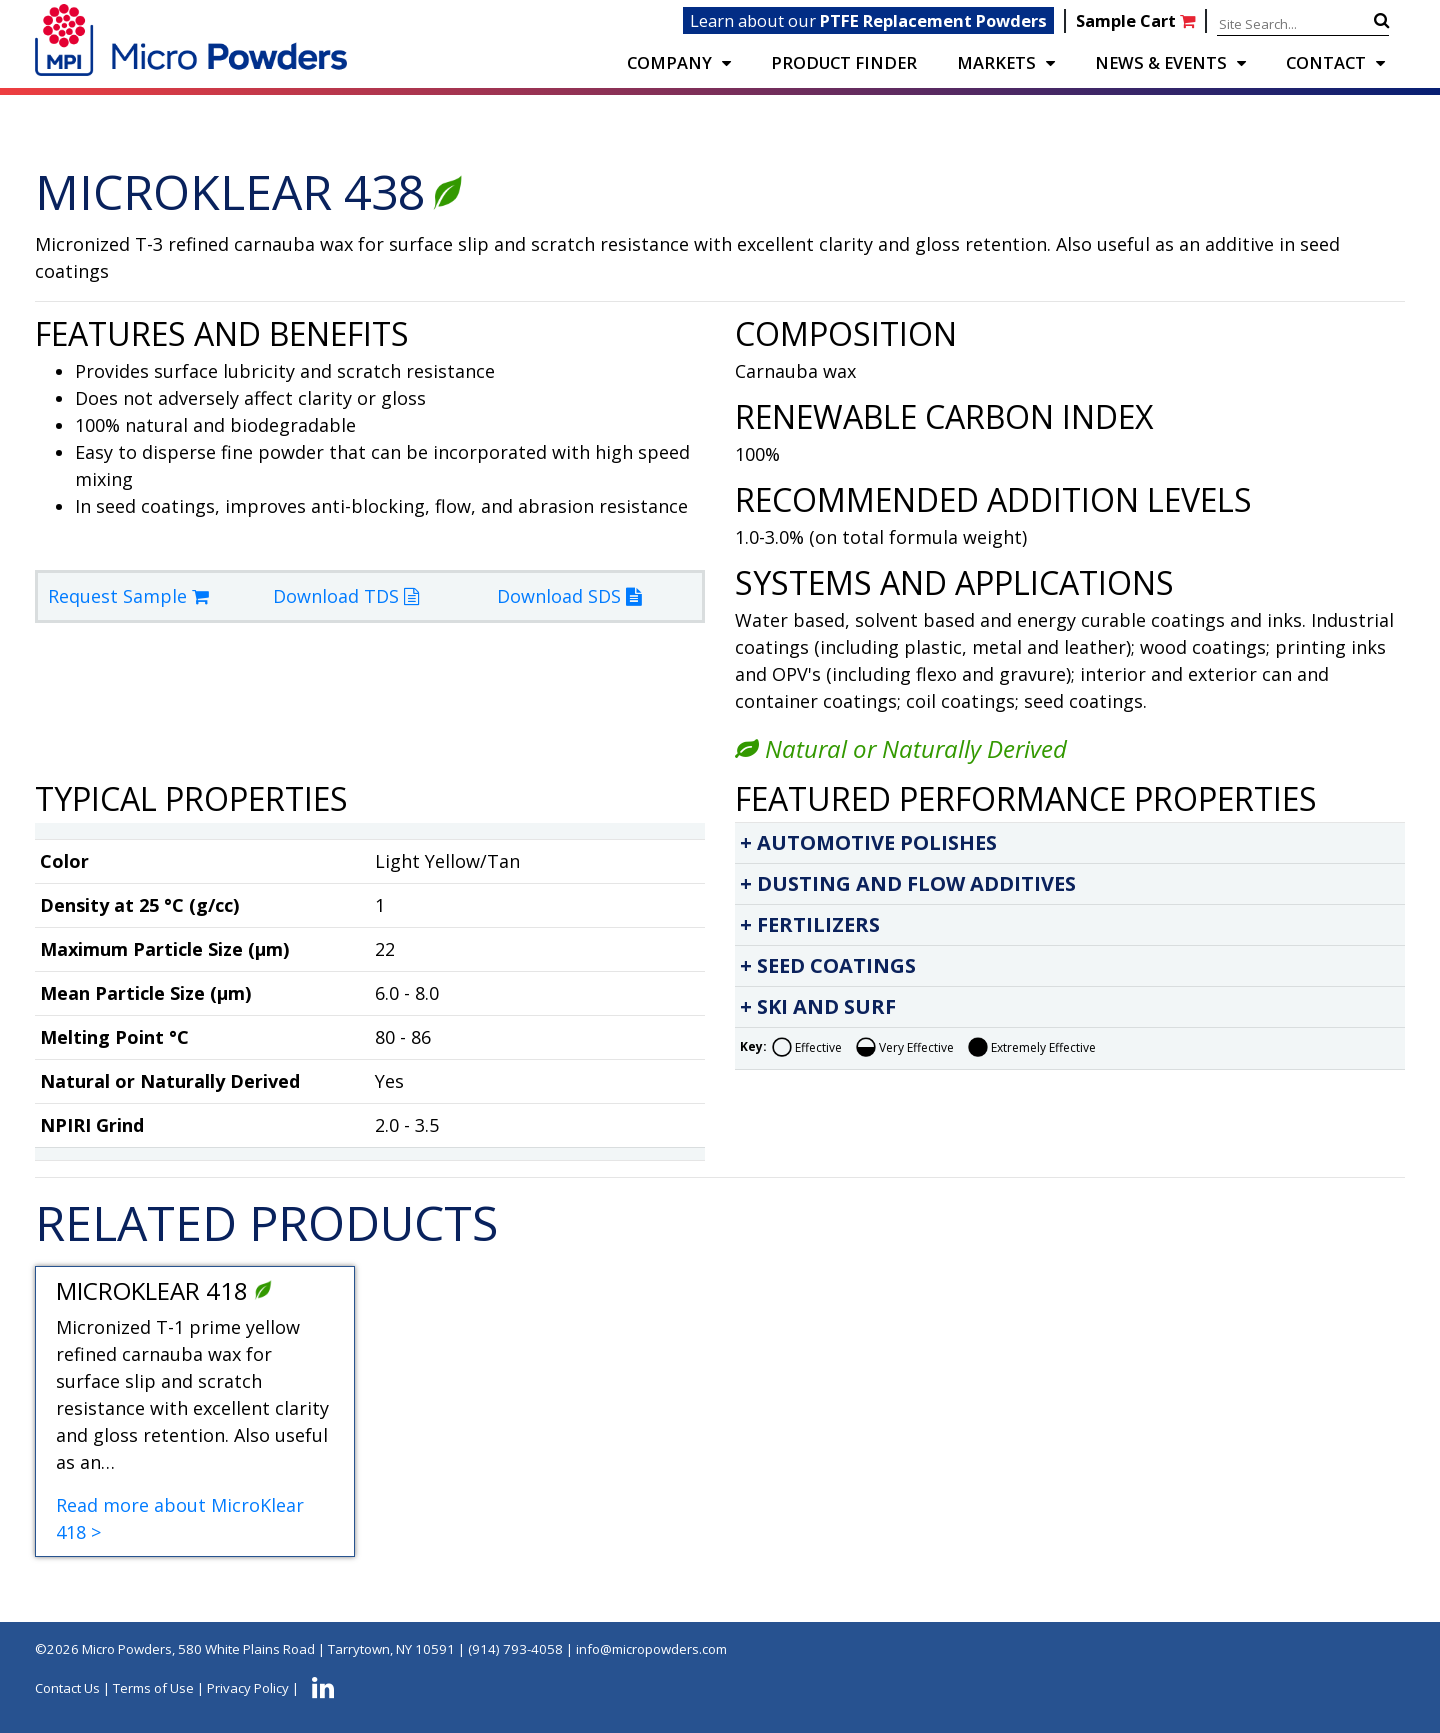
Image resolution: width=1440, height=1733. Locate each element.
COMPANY (669, 62)
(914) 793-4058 (515, 1649)
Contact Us (67, 1688)
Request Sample (128, 596)
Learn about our (868, 20)
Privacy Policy (248, 1688)
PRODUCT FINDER (844, 62)
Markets (996, 62)
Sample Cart (1137, 20)
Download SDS (569, 596)
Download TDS (346, 596)
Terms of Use (153, 1688)
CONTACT (1326, 62)
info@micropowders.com (651, 1649)
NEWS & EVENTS (1161, 62)
